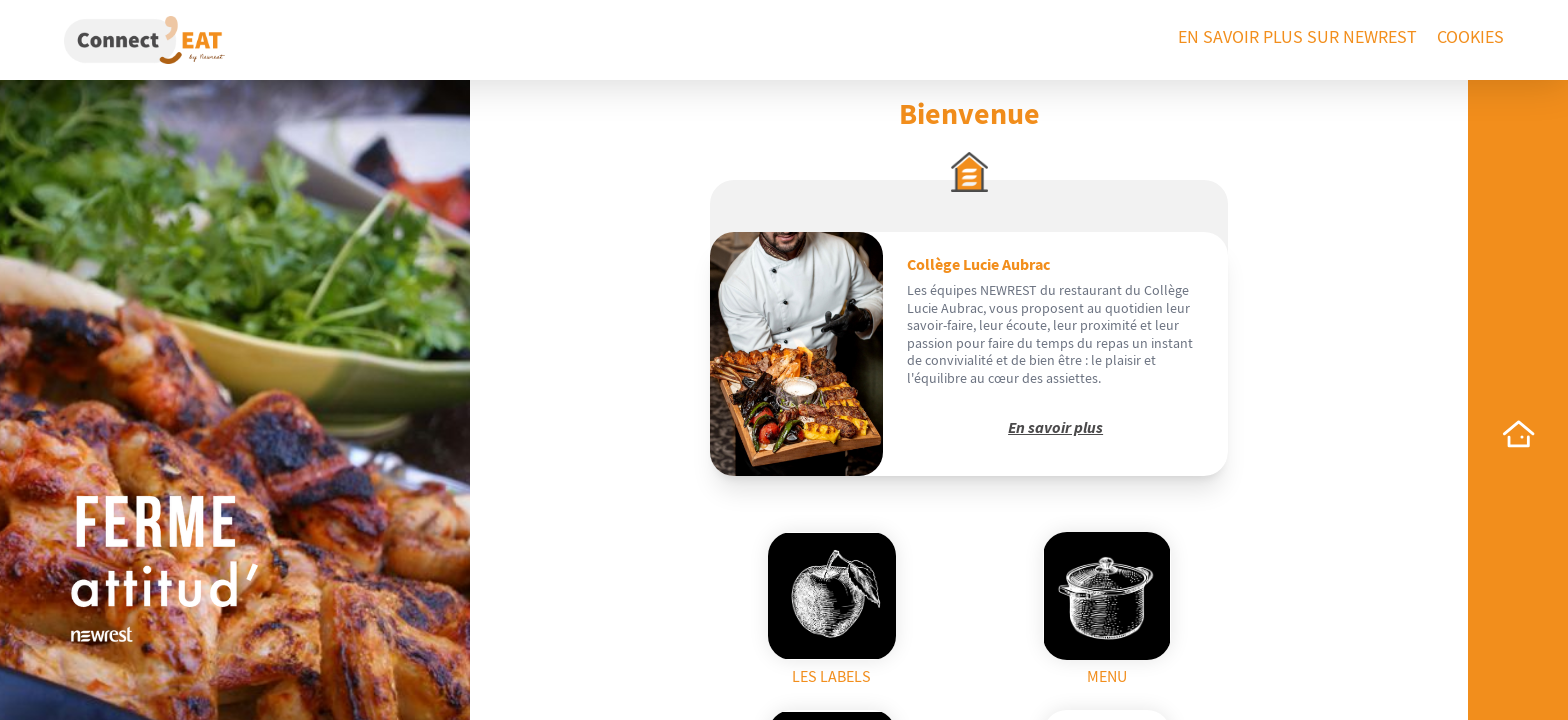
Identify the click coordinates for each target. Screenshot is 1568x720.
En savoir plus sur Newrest (1297, 37)
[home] (1518, 434)
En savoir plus (1055, 428)
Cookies (1470, 37)
